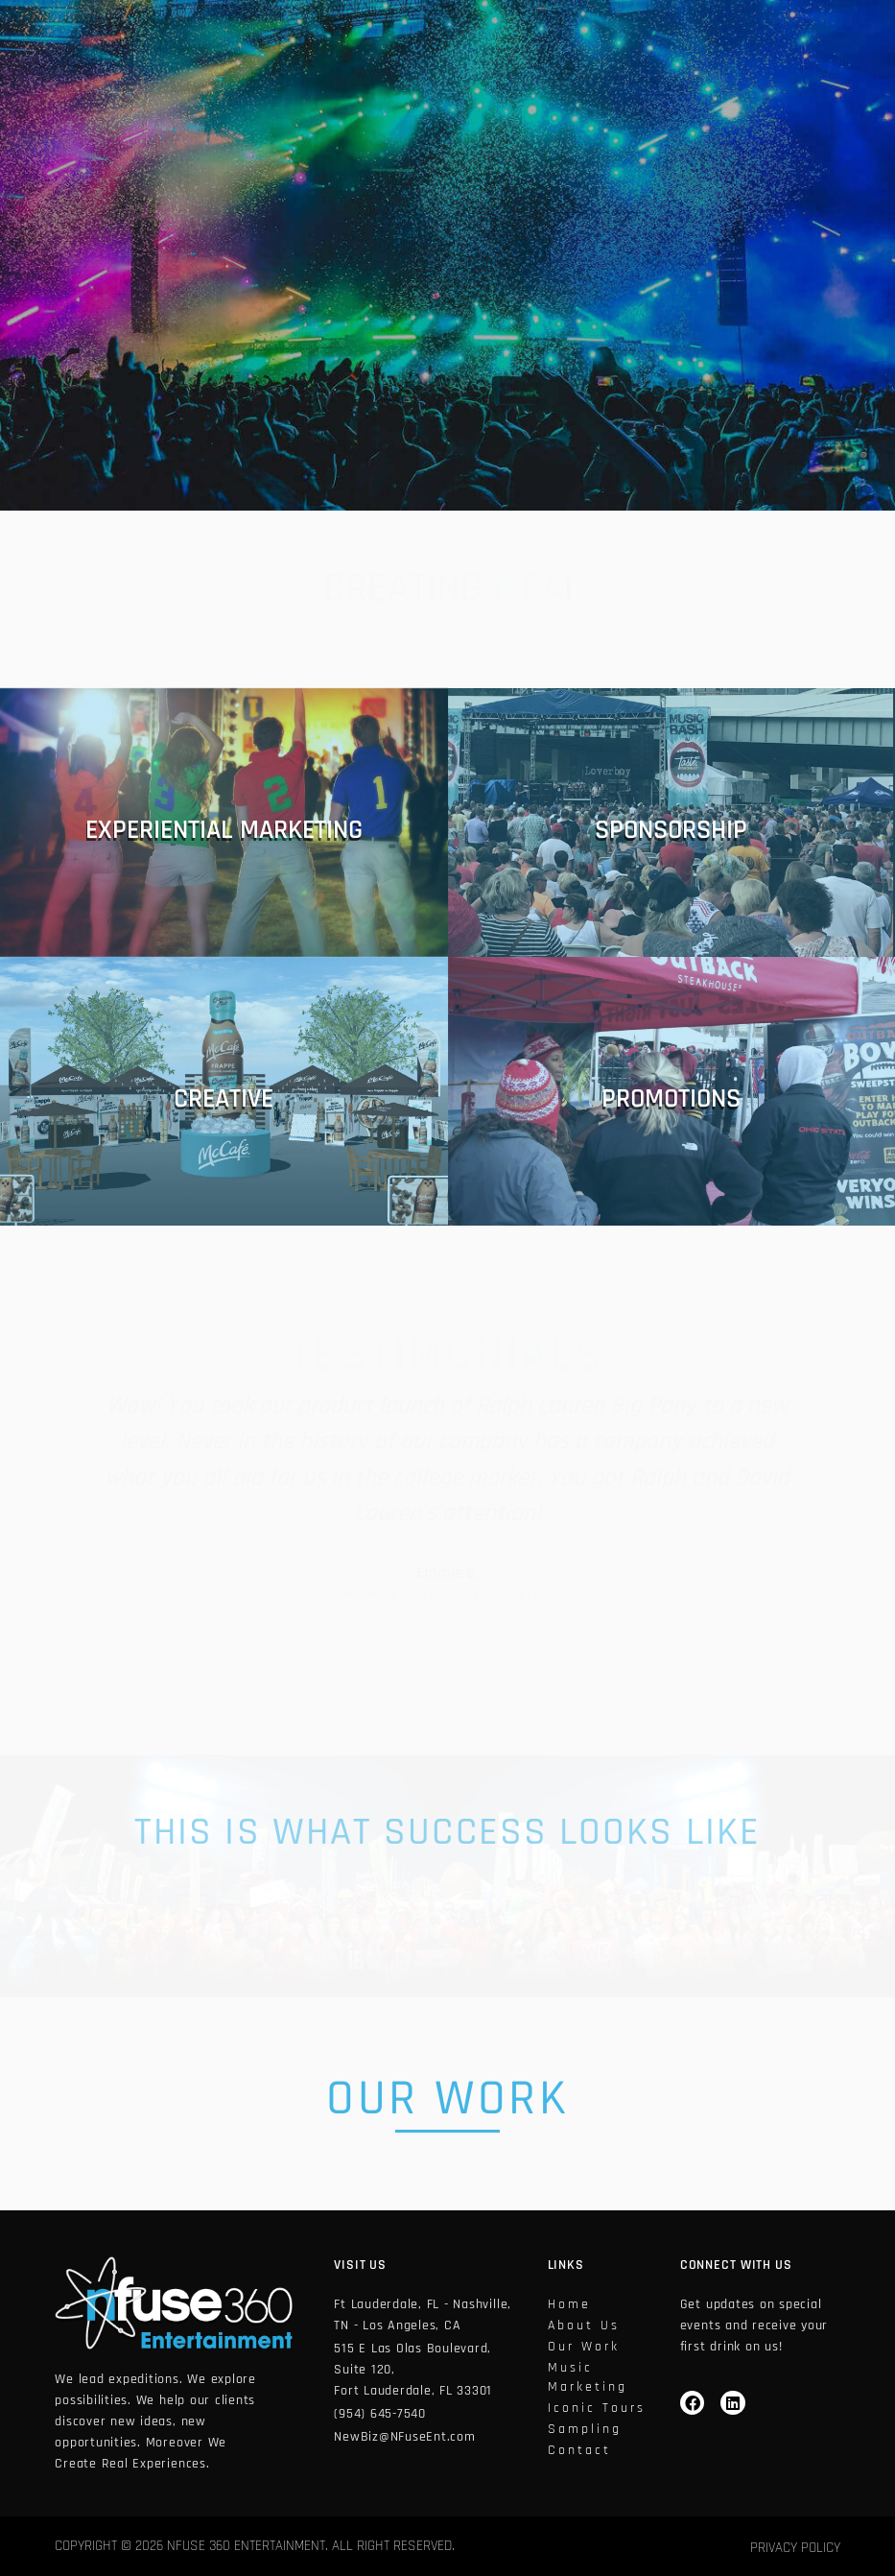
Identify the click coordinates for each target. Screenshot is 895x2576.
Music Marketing (587, 2377)
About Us (584, 2325)
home (569, 2304)
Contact (579, 2450)
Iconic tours (597, 2408)
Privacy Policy (795, 2548)
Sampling (585, 2429)
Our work (584, 2346)
